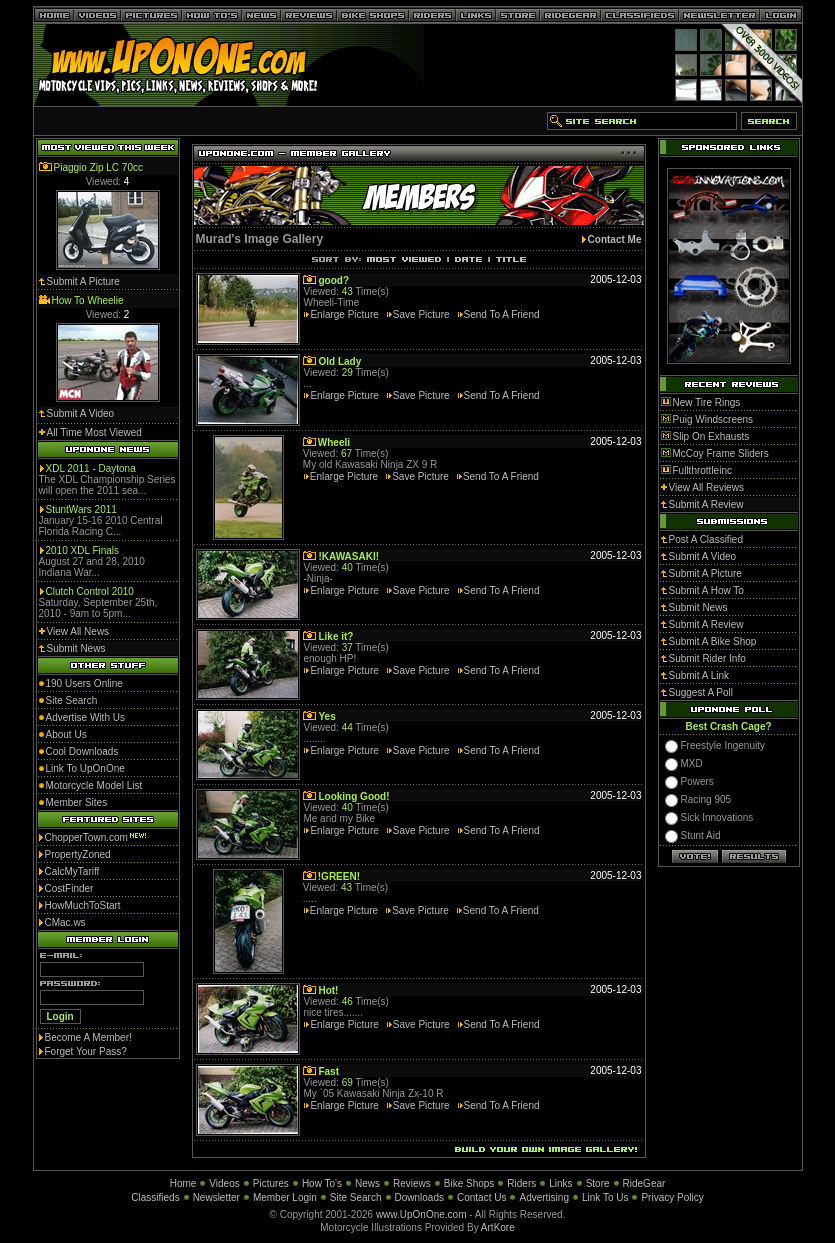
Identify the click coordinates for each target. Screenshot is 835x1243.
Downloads (419, 1197)
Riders (521, 1183)
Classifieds (155, 1197)
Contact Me (615, 239)
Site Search (356, 1197)
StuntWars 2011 (81, 509)
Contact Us (481, 1197)
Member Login (285, 1197)
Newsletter (216, 1197)
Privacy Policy (672, 1197)
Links (560, 1183)
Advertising (543, 1197)
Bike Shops (469, 1183)
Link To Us (605, 1197)
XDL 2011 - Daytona (91, 468)
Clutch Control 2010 (90, 591)
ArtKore (498, 1227)
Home (183, 1183)
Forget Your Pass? (86, 1051)
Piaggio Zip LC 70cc (99, 167)
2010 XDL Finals (83, 550)
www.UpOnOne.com (421, 1214)
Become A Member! (88, 1037)
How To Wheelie (88, 300)
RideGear (644, 1183)
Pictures (271, 1183)
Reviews (412, 1183)
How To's (322, 1183)
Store (598, 1183)
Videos (224, 1183)
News (367, 1183)
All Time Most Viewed (94, 432)
